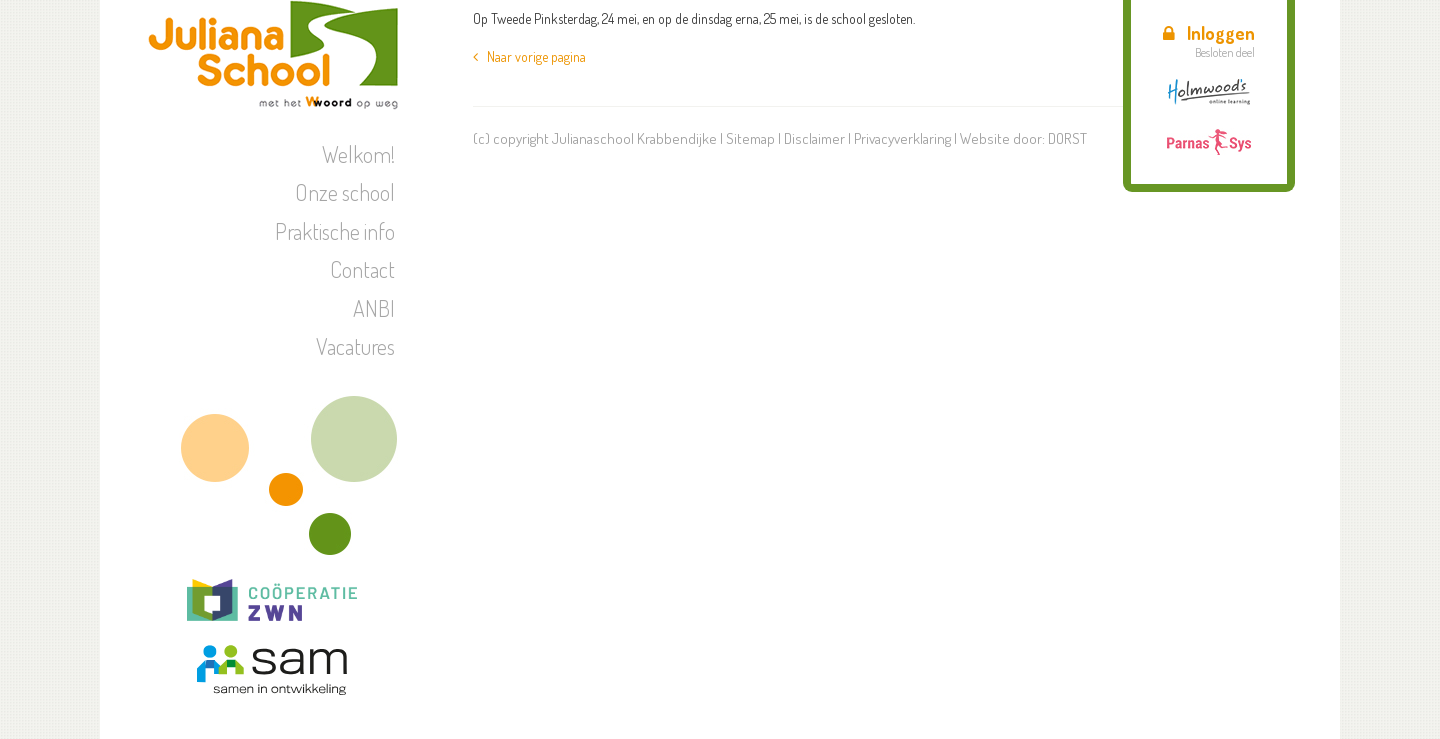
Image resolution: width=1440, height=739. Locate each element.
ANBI (374, 308)
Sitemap (750, 138)
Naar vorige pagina (529, 56)
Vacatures (355, 346)
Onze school (345, 192)
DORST (1067, 138)
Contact (362, 269)
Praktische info (335, 231)
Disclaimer (814, 138)
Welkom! (358, 154)
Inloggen (1209, 33)
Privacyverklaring (902, 138)
